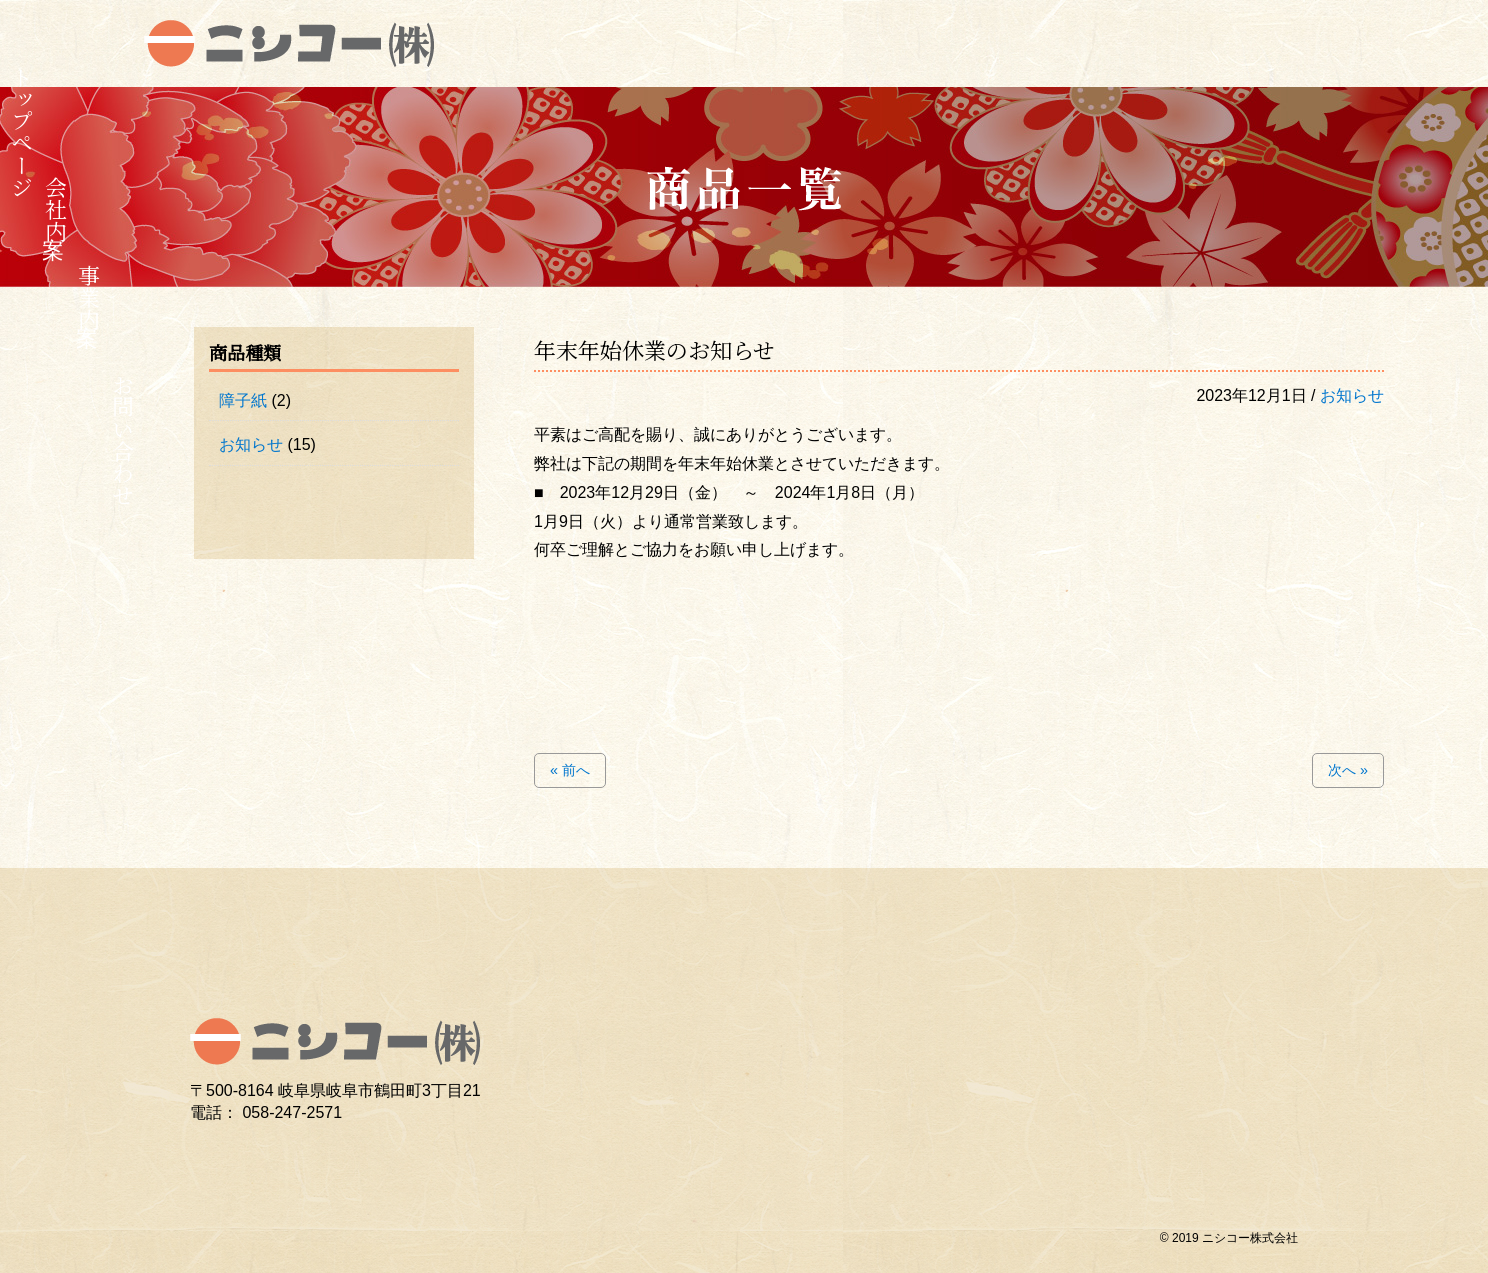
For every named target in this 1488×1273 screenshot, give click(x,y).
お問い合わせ (122, 440)
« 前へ (570, 770)
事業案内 (89, 297)
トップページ (22, 132)
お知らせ (1352, 395)
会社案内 (55, 209)
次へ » (1348, 770)
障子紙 (243, 400)
